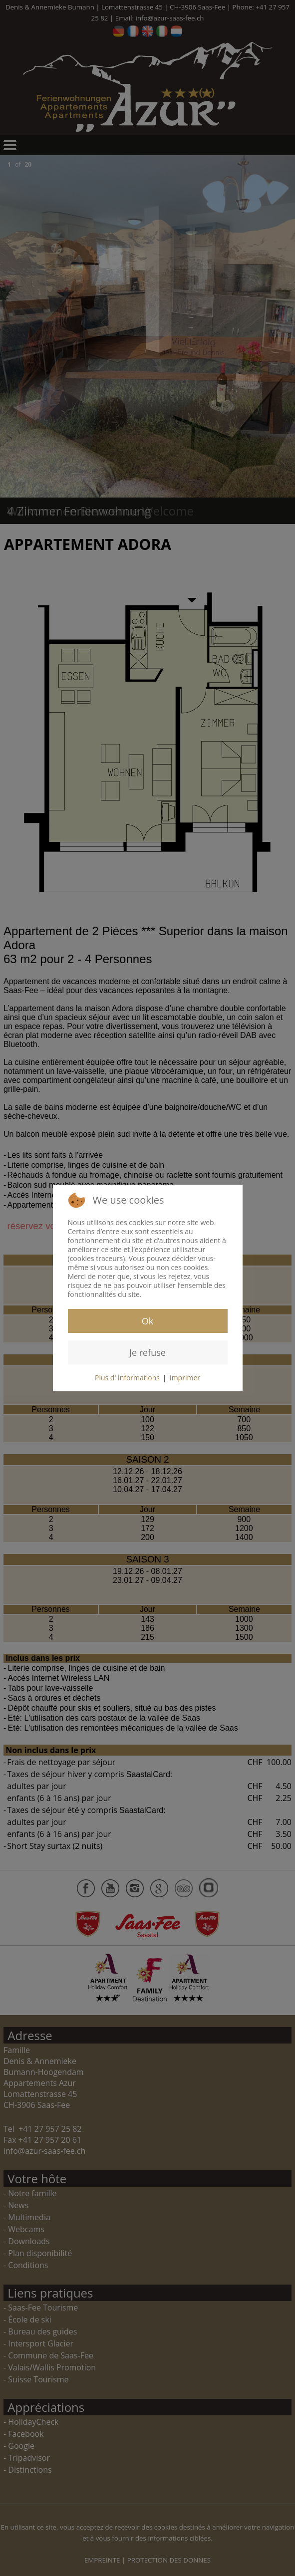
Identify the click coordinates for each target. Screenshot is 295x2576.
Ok (147, 1321)
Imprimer (185, 1377)
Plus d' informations (127, 1377)
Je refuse (147, 1352)
